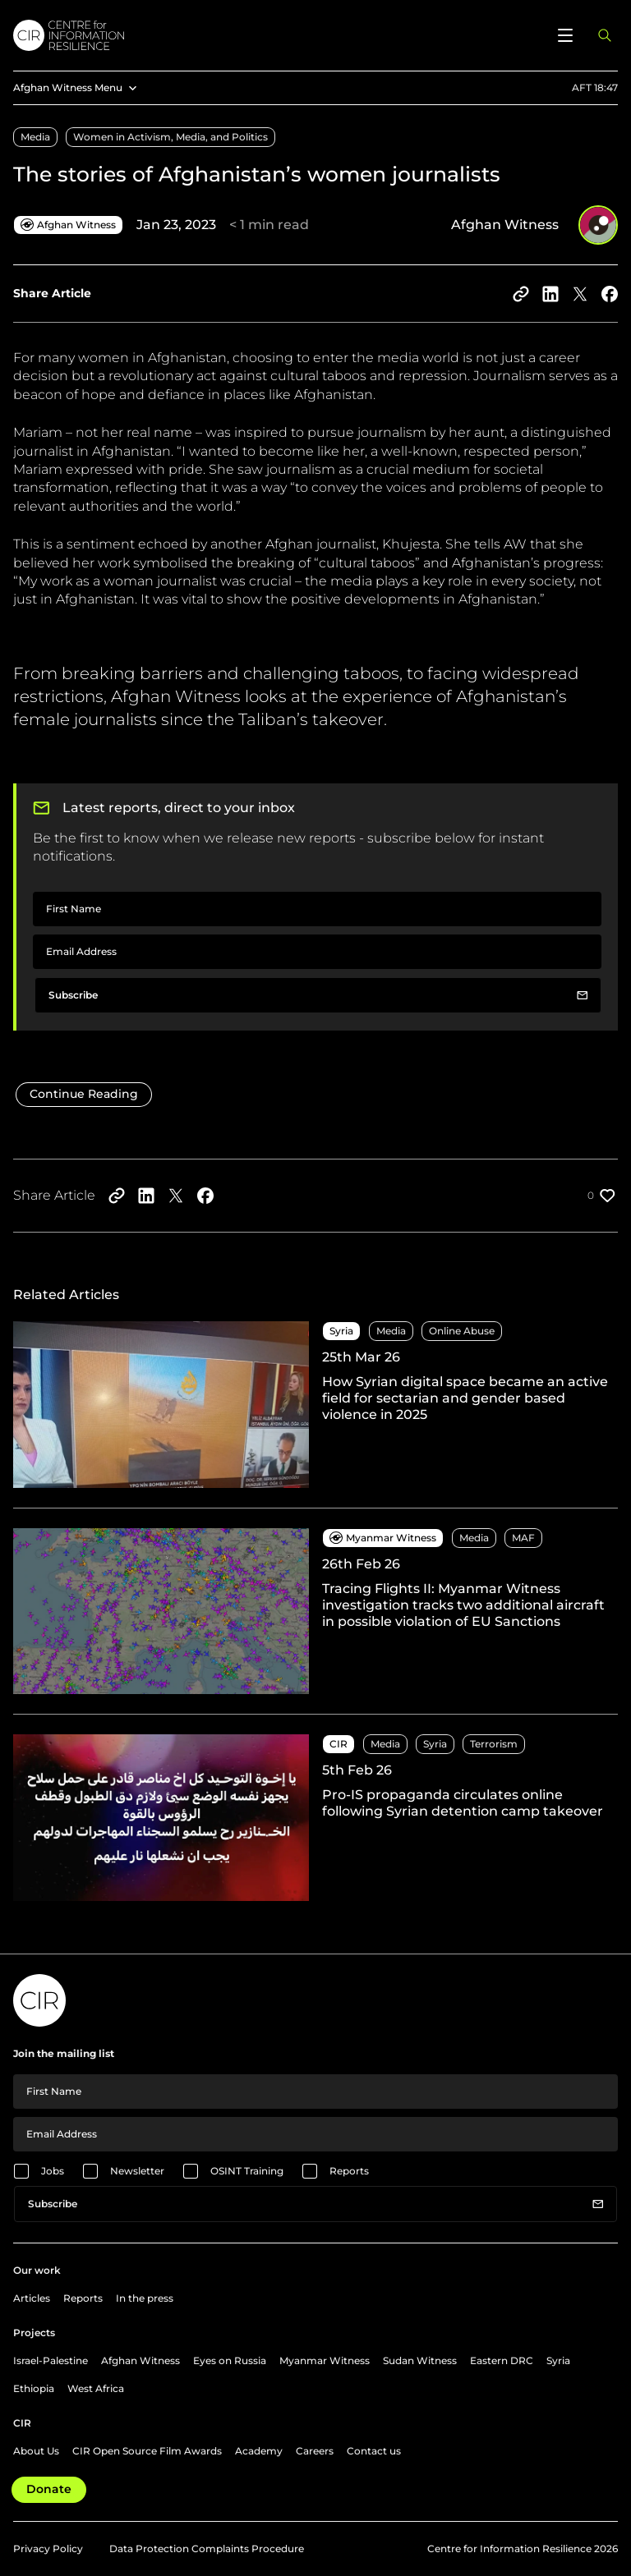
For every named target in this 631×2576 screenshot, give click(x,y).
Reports (349, 2171)
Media (35, 137)
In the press (144, 2298)
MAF (523, 1537)
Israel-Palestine (50, 2360)
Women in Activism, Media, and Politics (170, 137)
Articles (31, 2298)
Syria (435, 1744)
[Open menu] (565, 35)
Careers (315, 2451)
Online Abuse (462, 1331)
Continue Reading (84, 1093)
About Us (36, 2451)
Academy (259, 2451)
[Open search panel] (605, 35)
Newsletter (137, 2171)
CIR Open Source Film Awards (147, 2451)
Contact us (374, 2451)
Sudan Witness (420, 2360)
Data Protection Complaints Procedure (206, 2548)
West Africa (95, 2388)
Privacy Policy (48, 2548)
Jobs (52, 2171)
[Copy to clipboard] (521, 294)
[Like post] (602, 1195)
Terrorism (494, 1744)
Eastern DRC (501, 2360)
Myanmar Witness (324, 2360)
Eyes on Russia (229, 2360)
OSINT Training (246, 2171)
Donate (48, 2489)
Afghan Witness (140, 2360)
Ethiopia (33, 2388)
